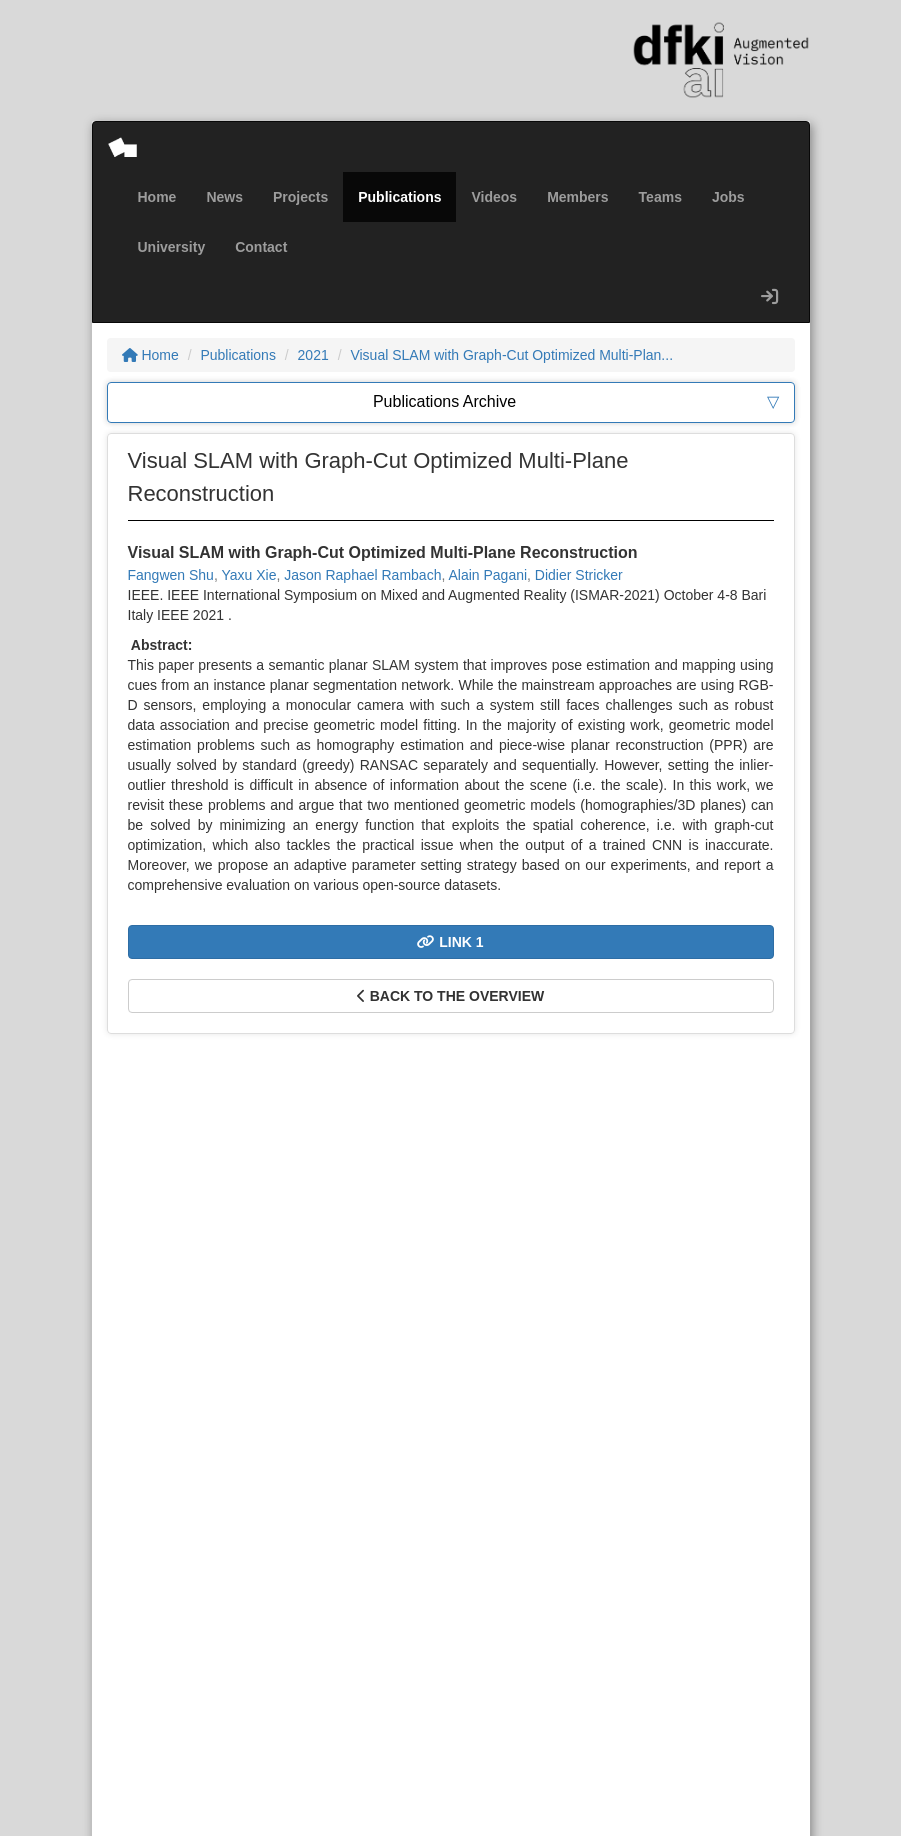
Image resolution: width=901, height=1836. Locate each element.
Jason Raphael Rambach (362, 575)
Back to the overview (450, 996)
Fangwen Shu (171, 575)
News (224, 197)
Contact (261, 247)
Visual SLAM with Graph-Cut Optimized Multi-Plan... (511, 355)
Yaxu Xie (248, 575)
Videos (494, 197)
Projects (300, 197)
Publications (399, 197)
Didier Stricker (579, 575)
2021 (313, 355)
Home (157, 197)
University (172, 247)
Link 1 (450, 942)
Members (577, 197)
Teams (660, 197)
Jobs (728, 197)
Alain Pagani (487, 575)
